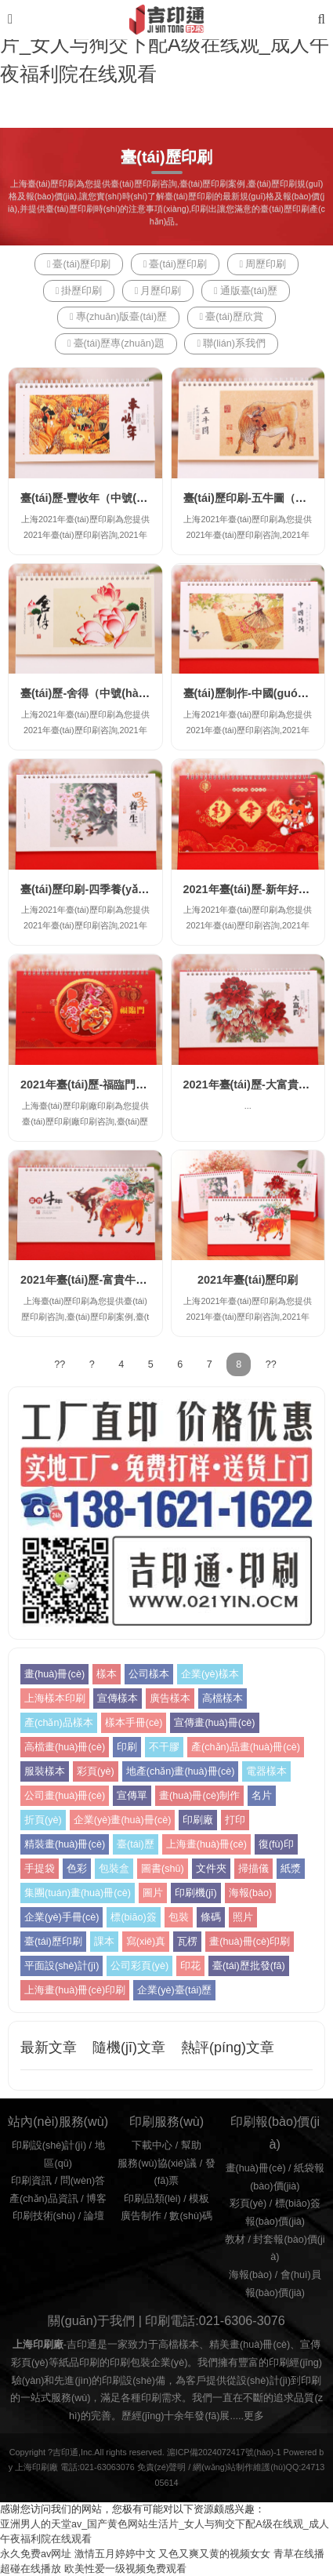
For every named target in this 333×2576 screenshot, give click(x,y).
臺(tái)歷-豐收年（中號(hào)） (95, 498)
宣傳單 (132, 1795)
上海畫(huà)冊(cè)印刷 (74, 1990)
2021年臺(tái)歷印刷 (247, 1279)
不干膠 (164, 1747)
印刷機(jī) (196, 1892)
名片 (262, 1795)
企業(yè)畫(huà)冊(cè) (123, 1820)
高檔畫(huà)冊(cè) (64, 1747)
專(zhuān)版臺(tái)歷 (118, 316)
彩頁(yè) (95, 1771)
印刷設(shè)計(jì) (49, 2145)
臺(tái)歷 (135, 1844)
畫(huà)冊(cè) (54, 1674)
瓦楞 (187, 1941)
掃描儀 (253, 1868)
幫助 (191, 2145)
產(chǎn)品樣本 (58, 1722)
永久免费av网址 (35, 2554)
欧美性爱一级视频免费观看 (125, 2568)
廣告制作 (141, 2216)
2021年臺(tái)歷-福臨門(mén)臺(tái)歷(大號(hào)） (146, 1084)
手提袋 (39, 1868)
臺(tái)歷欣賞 (231, 316)
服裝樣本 (44, 1771)
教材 (235, 2239)
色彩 (77, 1868)
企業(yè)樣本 (210, 1674)
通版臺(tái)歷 (245, 290)
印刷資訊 (31, 2180)
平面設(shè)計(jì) (61, 1965)
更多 (254, 2416)
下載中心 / (156, 2145)
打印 (235, 1820)
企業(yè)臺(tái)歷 (174, 1990)
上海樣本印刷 (54, 1698)
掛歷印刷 (79, 290)
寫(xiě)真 (146, 1941)
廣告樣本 (170, 1698)
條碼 (211, 1917)
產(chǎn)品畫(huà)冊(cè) (245, 1747)
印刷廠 (198, 1820)
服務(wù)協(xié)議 (157, 2163)
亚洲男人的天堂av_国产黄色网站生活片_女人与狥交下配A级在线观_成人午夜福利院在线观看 (164, 44)
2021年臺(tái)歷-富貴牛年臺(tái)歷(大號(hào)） (137, 1279)
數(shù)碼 (190, 2216)
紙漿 (291, 1868)
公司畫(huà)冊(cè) (64, 1795)
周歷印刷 (263, 264)
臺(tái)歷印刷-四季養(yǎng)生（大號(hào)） (129, 889)
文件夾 (211, 1868)
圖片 (153, 1892)
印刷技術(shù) (44, 2216)
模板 (199, 2198)
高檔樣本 (222, 1698)
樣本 (106, 1674)
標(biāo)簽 (133, 1917)
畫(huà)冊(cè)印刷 (249, 1941)
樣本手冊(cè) (134, 1722)
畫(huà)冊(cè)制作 (199, 1795)
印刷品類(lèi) (152, 2198)
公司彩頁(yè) (139, 1965)
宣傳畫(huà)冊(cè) (214, 1722)
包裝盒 (114, 1868)
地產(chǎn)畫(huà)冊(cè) (180, 1771)
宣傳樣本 (117, 1698)
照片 (243, 1917)
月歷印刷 (158, 290)
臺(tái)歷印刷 (78, 264)
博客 (96, 2198)
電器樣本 (266, 1771)
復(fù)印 (276, 1844)
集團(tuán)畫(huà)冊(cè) (77, 1892)
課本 (104, 1941)
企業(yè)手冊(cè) (61, 1917)
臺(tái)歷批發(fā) (248, 1965)
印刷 (127, 1747)
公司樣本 (148, 1674)
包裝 (178, 1917)
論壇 (94, 2216)
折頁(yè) (43, 1820)
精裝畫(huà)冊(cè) (64, 1844)
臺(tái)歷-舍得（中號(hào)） (90, 693)
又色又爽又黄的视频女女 (214, 2554)
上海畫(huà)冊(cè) (206, 1844)
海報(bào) (250, 1892)
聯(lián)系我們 (231, 343)
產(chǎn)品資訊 (43, 2198)
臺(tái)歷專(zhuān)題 (116, 343)
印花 (190, 1965)
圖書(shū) (162, 1868)
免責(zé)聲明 (161, 2467)
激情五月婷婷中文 (115, 2554)
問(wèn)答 (83, 2180)
